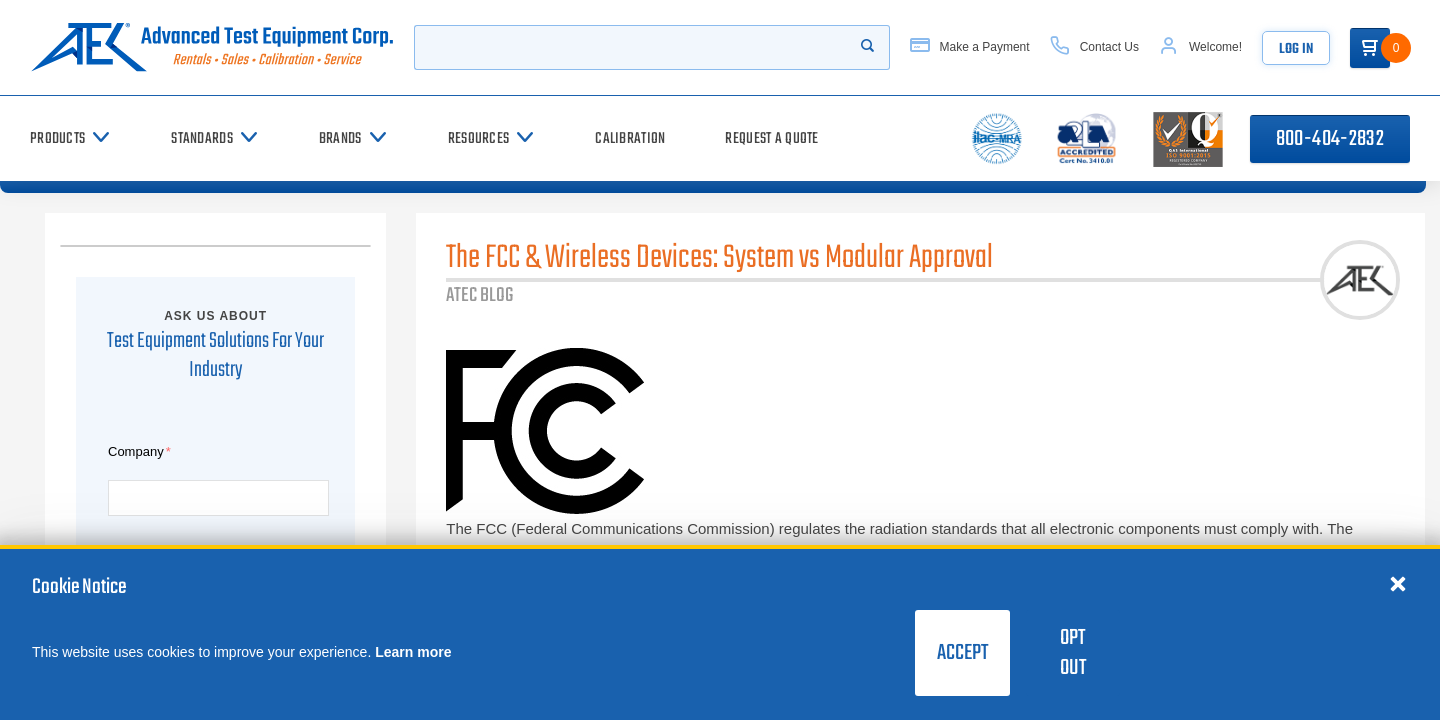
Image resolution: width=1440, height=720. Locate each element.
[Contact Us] (1094, 47)
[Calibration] (630, 138)
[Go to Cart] (1370, 48)
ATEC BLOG (479, 295)
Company (136, 451)
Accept (962, 653)
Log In (1296, 49)
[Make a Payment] (970, 47)
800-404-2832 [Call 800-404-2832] (1330, 139)
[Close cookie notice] (1398, 583)
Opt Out (1073, 653)
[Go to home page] (212, 47)
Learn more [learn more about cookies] (413, 652)
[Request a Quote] (771, 138)
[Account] (1200, 47)
